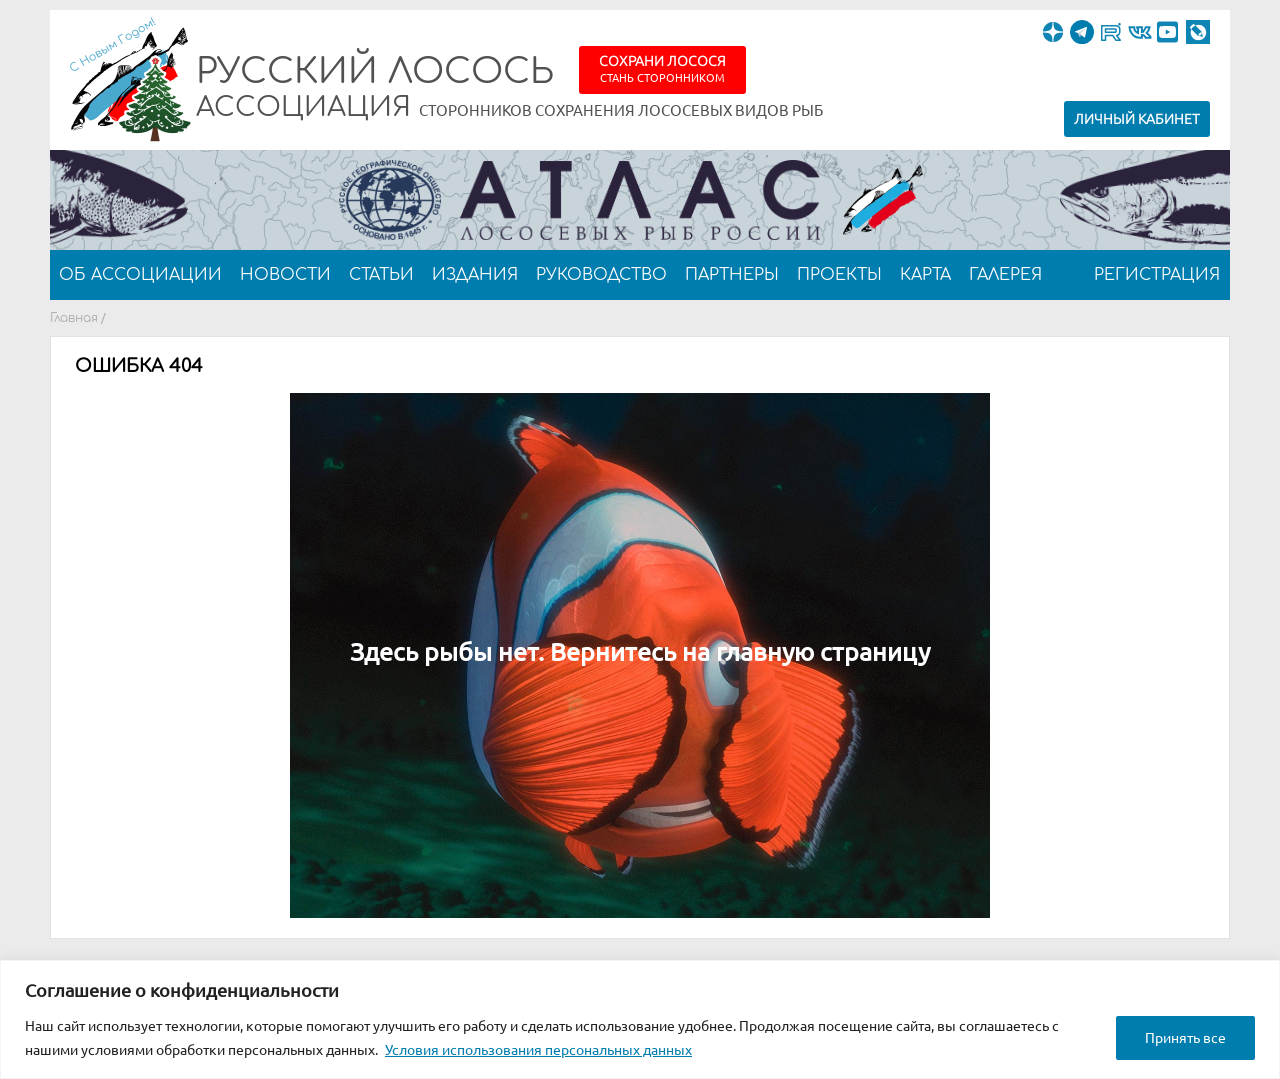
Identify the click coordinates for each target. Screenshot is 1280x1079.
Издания (475, 275)
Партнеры (732, 275)
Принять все (1185, 1038)
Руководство (601, 275)
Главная (74, 318)
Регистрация (1157, 275)
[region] (640, 1019)
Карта (925, 275)
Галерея (1005, 275)
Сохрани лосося (662, 68)
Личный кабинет (1137, 119)
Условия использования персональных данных (538, 1050)
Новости (285, 275)
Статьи (381, 275)
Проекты (839, 275)
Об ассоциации (140, 275)
